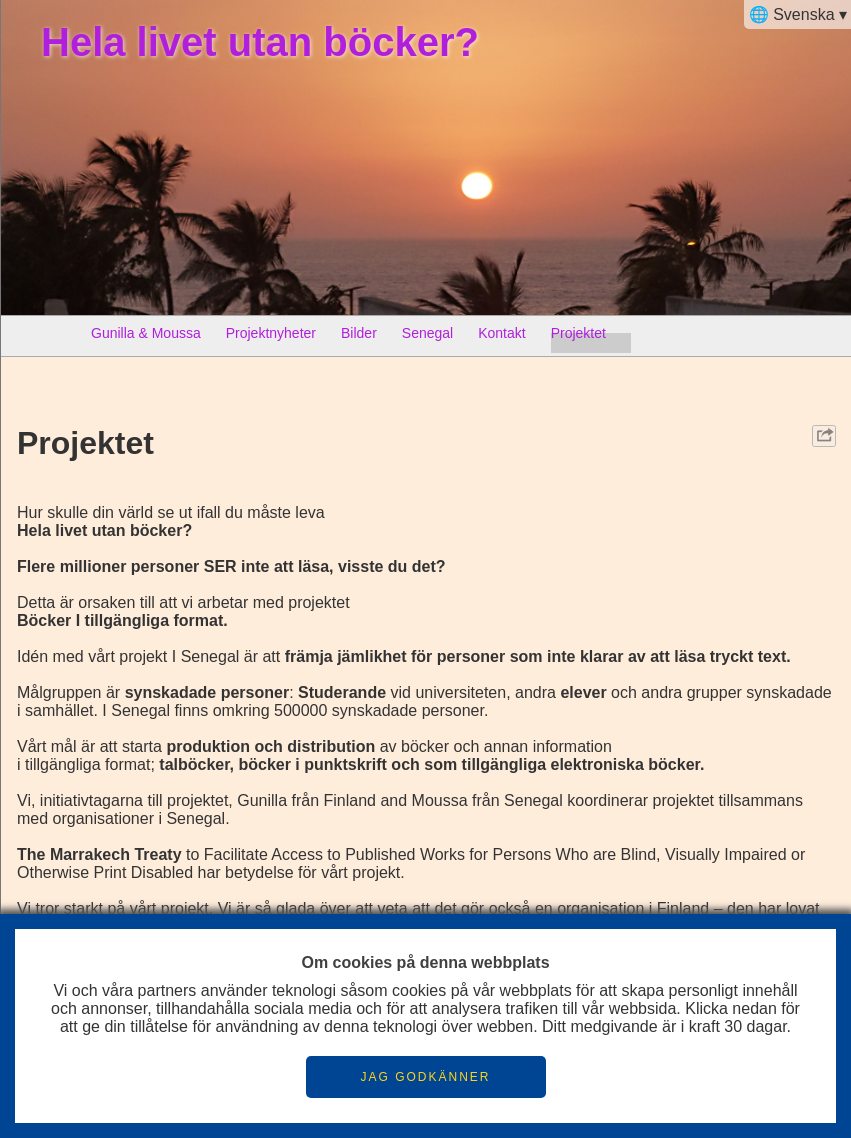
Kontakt (501, 337)
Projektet (578, 337)
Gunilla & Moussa (146, 337)
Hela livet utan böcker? (260, 42)
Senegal (427, 337)
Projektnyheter (271, 337)
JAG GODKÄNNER (425, 1077)
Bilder (359, 337)
